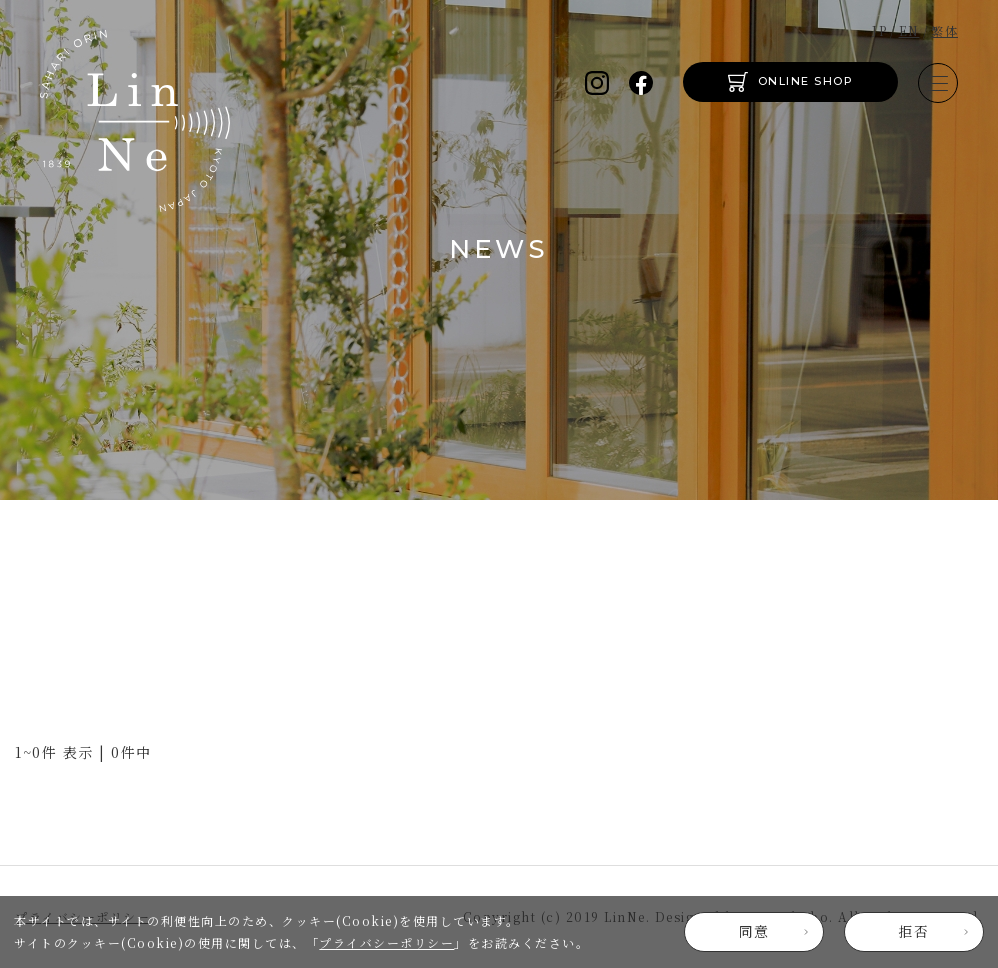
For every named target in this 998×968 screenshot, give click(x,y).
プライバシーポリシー (386, 942)
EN (909, 30)
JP (879, 30)
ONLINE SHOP (806, 81)
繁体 (944, 30)
